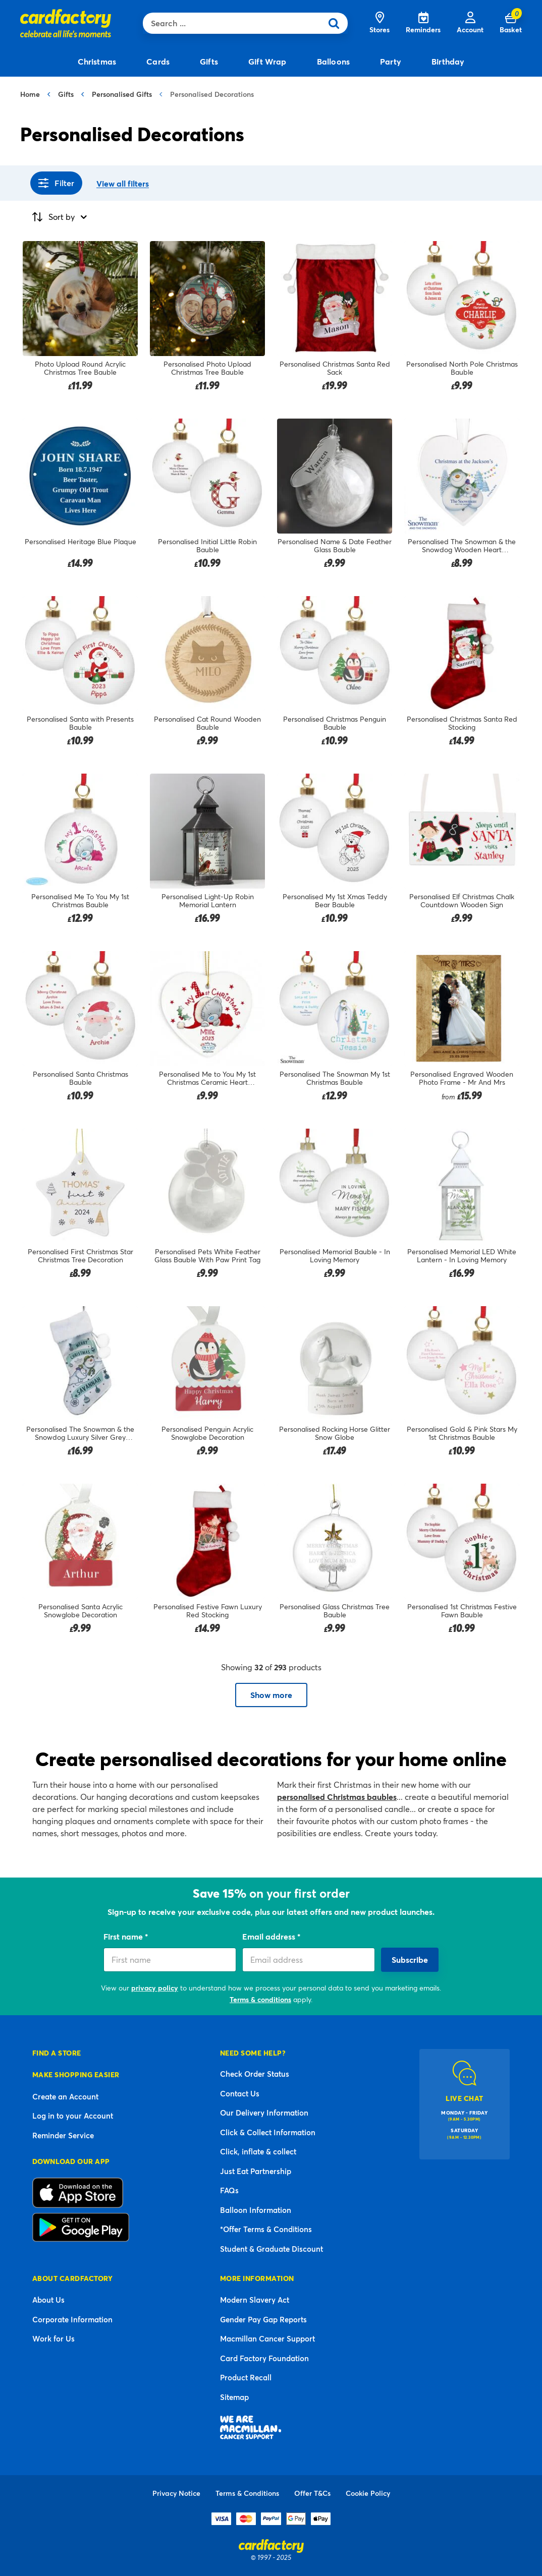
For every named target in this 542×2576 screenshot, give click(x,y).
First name (124, 1936)
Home (30, 94)
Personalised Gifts (122, 94)
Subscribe (410, 1959)
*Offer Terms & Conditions (266, 2229)
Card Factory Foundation (264, 2358)
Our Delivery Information (264, 2112)
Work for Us (53, 2338)
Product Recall (246, 2377)
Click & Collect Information (267, 2132)
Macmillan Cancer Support (267, 2338)
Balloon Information (255, 2210)
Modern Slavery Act (254, 2300)
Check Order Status (254, 2074)
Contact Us (239, 2093)
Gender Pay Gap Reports (263, 2319)
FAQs (229, 2190)
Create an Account (65, 2096)
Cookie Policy (368, 2493)
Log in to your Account (72, 2116)
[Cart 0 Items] (511, 23)
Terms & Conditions (247, 2493)
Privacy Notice (176, 2493)
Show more (271, 1694)
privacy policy (154, 1988)
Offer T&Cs (312, 2493)
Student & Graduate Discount (271, 2249)
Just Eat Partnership (255, 2171)
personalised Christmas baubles (337, 1796)
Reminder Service (63, 2135)
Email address (269, 1936)
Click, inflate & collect (258, 2151)
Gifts (66, 94)
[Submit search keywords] (337, 23)
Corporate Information (72, 2319)
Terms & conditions (260, 1999)
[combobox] (235, 23)
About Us (48, 2300)
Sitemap (234, 2397)
